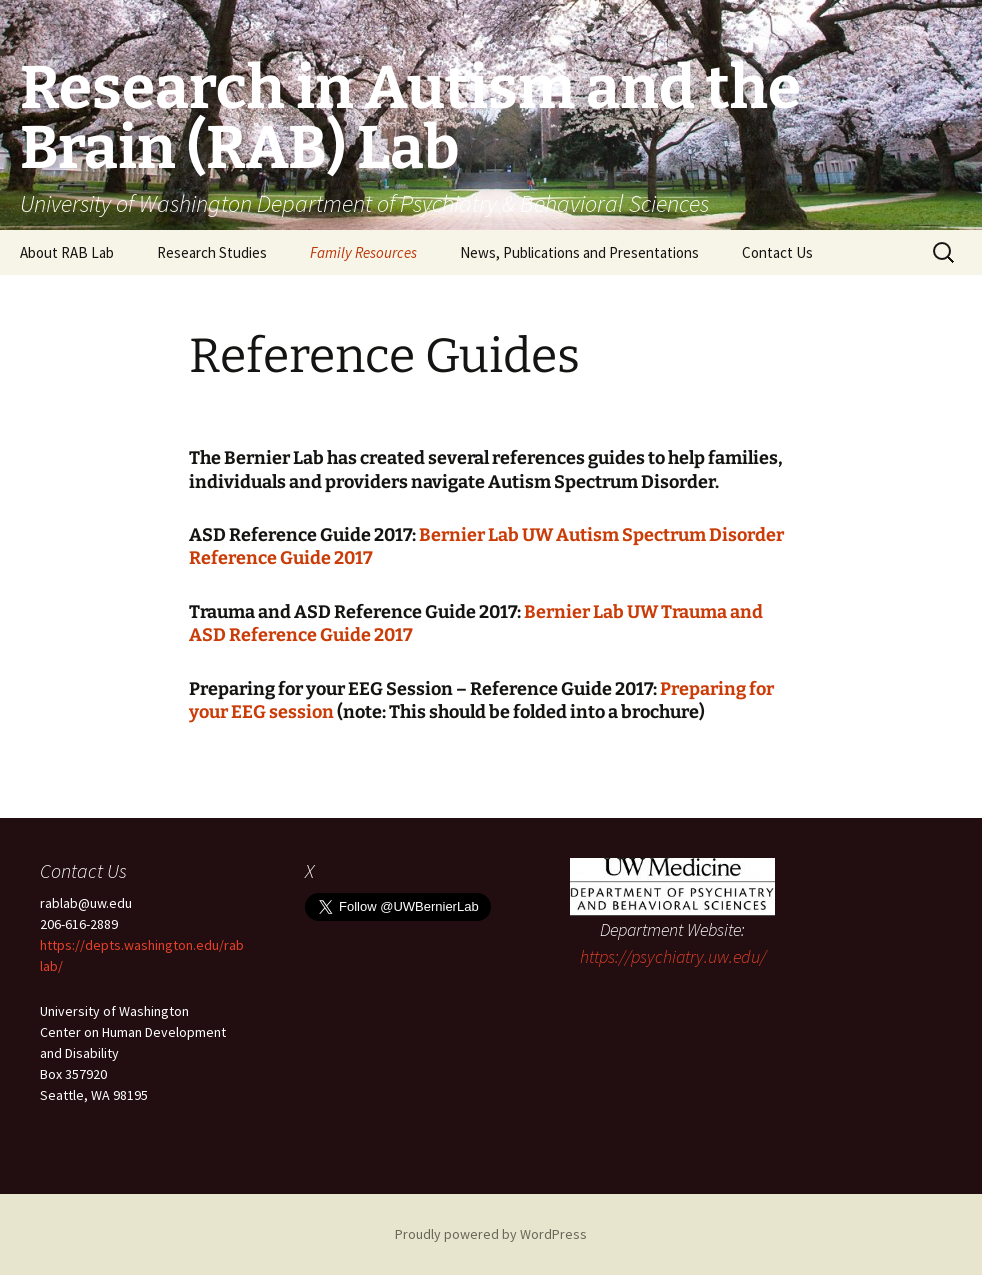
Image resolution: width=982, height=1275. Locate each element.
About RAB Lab (67, 252)
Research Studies (212, 252)
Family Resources (363, 252)
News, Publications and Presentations (579, 252)
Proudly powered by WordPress (491, 1234)
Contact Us (777, 252)
